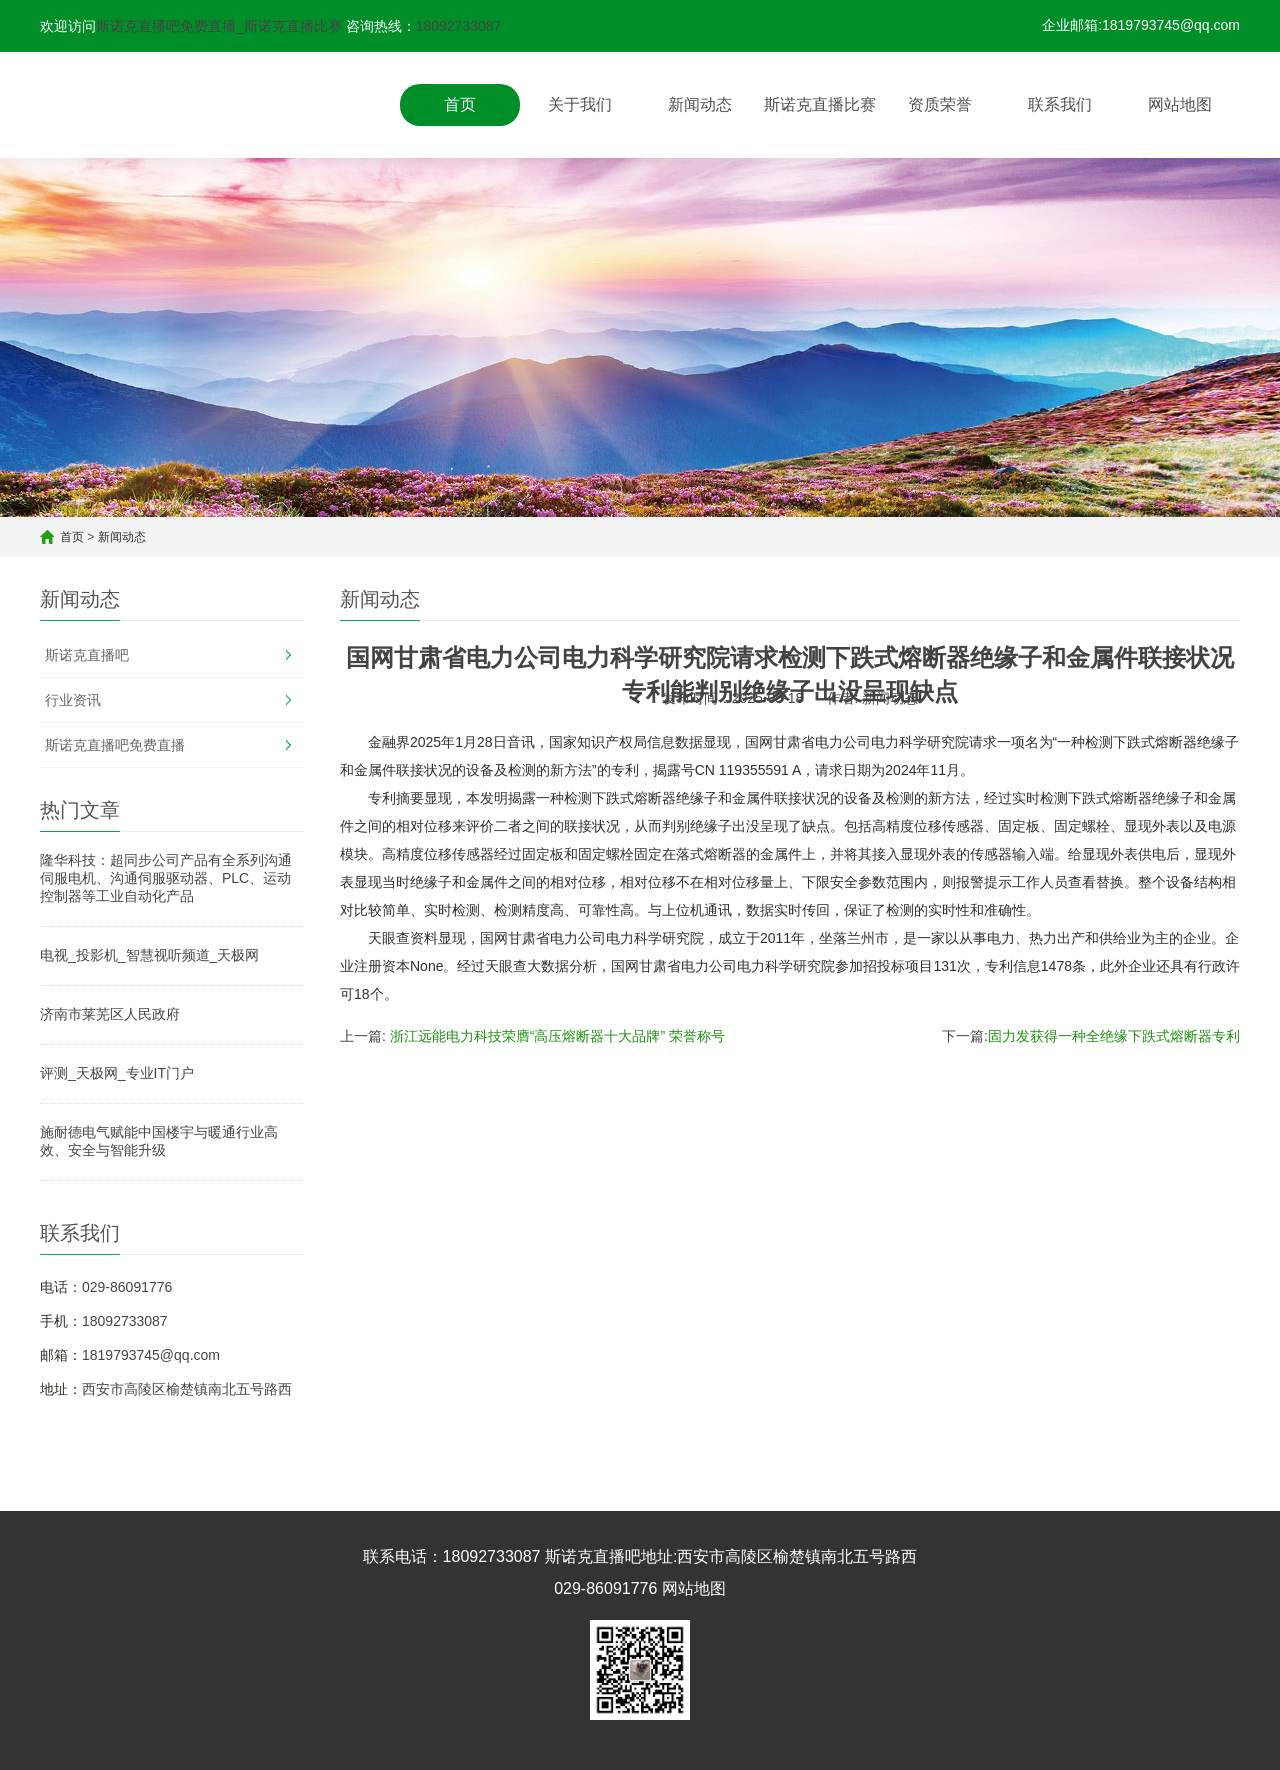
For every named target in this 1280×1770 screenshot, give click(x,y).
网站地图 (1180, 104)
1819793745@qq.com (151, 1355)
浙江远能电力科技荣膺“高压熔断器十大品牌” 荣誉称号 (557, 1036)
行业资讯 (73, 700)
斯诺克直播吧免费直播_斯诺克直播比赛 (219, 26)
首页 (460, 104)
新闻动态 (700, 104)
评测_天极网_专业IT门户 (117, 1073)
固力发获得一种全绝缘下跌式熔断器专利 (1114, 1036)
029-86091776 (127, 1287)
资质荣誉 (940, 104)
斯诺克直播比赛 (820, 104)
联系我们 (1060, 104)
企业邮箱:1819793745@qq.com (1141, 25)
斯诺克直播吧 (87, 655)
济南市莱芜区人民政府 (110, 1014)
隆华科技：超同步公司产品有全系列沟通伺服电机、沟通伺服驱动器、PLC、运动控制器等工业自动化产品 (166, 878)
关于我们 (580, 104)
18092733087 (459, 26)
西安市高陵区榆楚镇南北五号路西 (187, 1389)
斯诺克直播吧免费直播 (115, 745)
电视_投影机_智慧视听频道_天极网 (149, 955)
